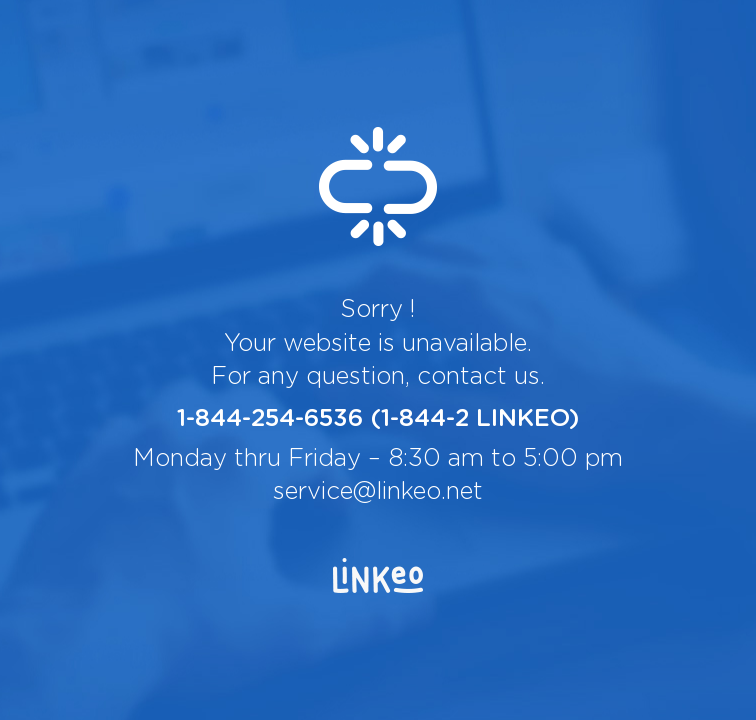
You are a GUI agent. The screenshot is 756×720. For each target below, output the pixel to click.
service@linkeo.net (378, 492)
